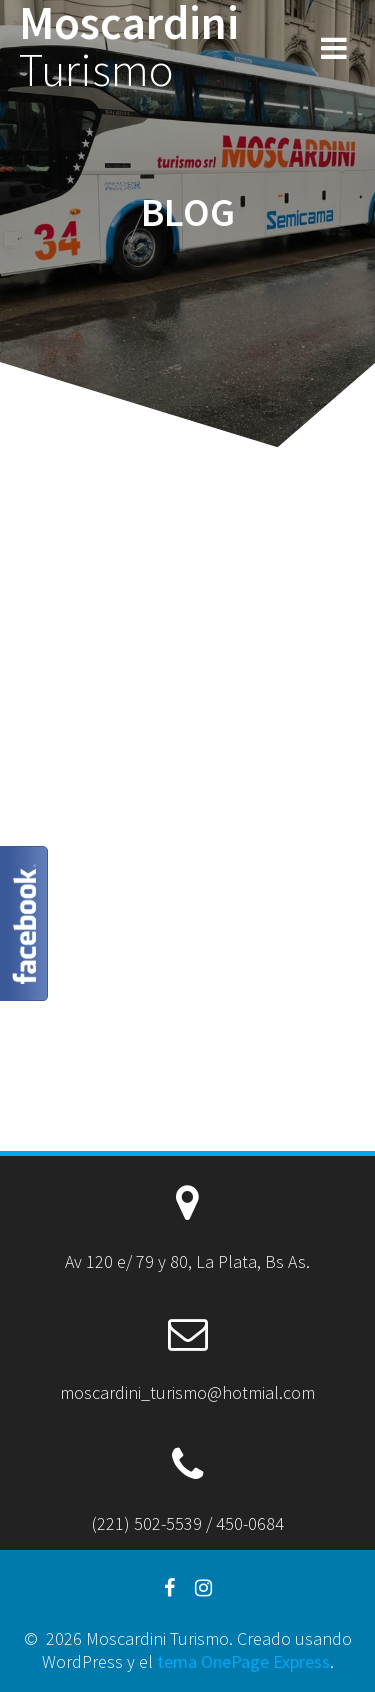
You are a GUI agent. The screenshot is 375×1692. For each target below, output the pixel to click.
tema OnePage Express (243, 1661)
